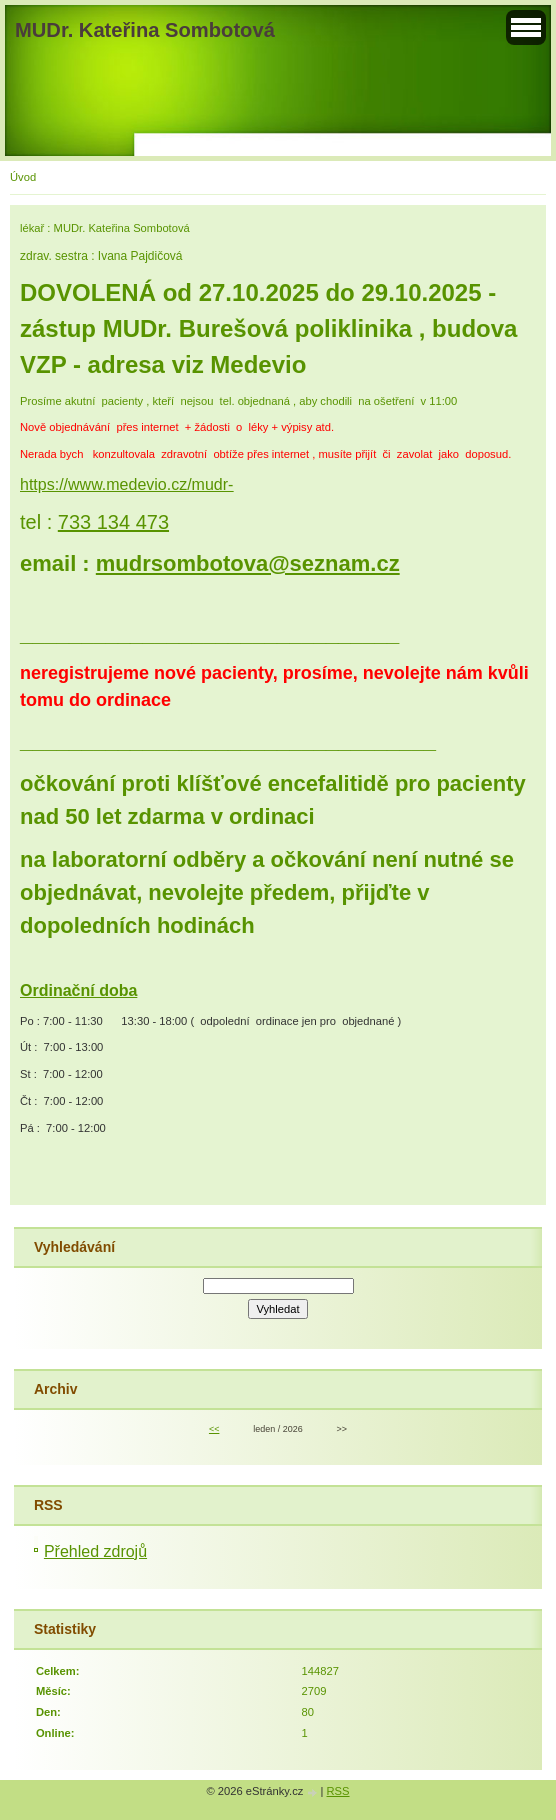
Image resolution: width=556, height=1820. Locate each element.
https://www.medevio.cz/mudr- (126, 484)
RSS (338, 1791)
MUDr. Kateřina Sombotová (145, 30)
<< (214, 1429)
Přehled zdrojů (95, 1551)
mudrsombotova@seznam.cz (248, 563)
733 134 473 (113, 522)
